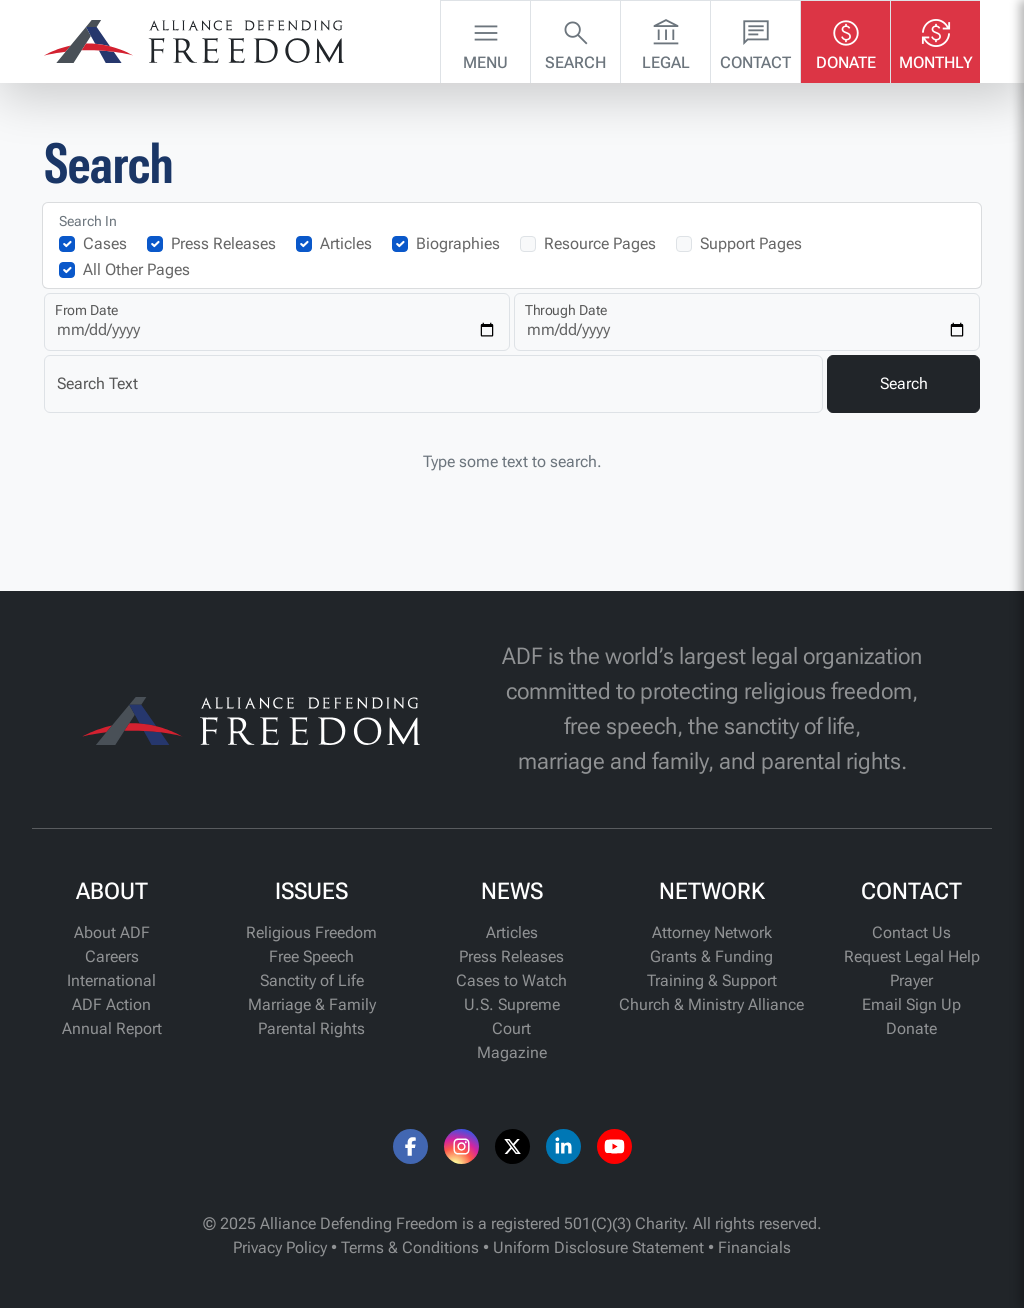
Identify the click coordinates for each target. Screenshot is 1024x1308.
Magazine (512, 1052)
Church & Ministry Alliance (711, 1004)
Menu (485, 40)
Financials (754, 1247)
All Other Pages (136, 269)
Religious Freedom (311, 932)
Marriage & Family (312, 1004)
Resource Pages (600, 243)
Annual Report (112, 1028)
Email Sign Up (911, 1004)
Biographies (458, 243)
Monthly (936, 40)
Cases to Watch (511, 980)
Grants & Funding (711, 956)
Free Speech (311, 956)
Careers (112, 956)
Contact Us (911, 932)
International (111, 980)
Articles (346, 243)
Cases (105, 243)
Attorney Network (712, 932)
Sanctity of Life (312, 980)
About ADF (112, 932)
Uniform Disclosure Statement (598, 1247)
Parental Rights (311, 1028)
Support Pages (751, 243)
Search (575, 40)
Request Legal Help (912, 956)
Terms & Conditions (410, 1247)
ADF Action (111, 1004)
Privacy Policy (280, 1247)
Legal (666, 40)
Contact (755, 40)
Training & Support (712, 980)
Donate (846, 40)
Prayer (911, 980)
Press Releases (223, 243)
